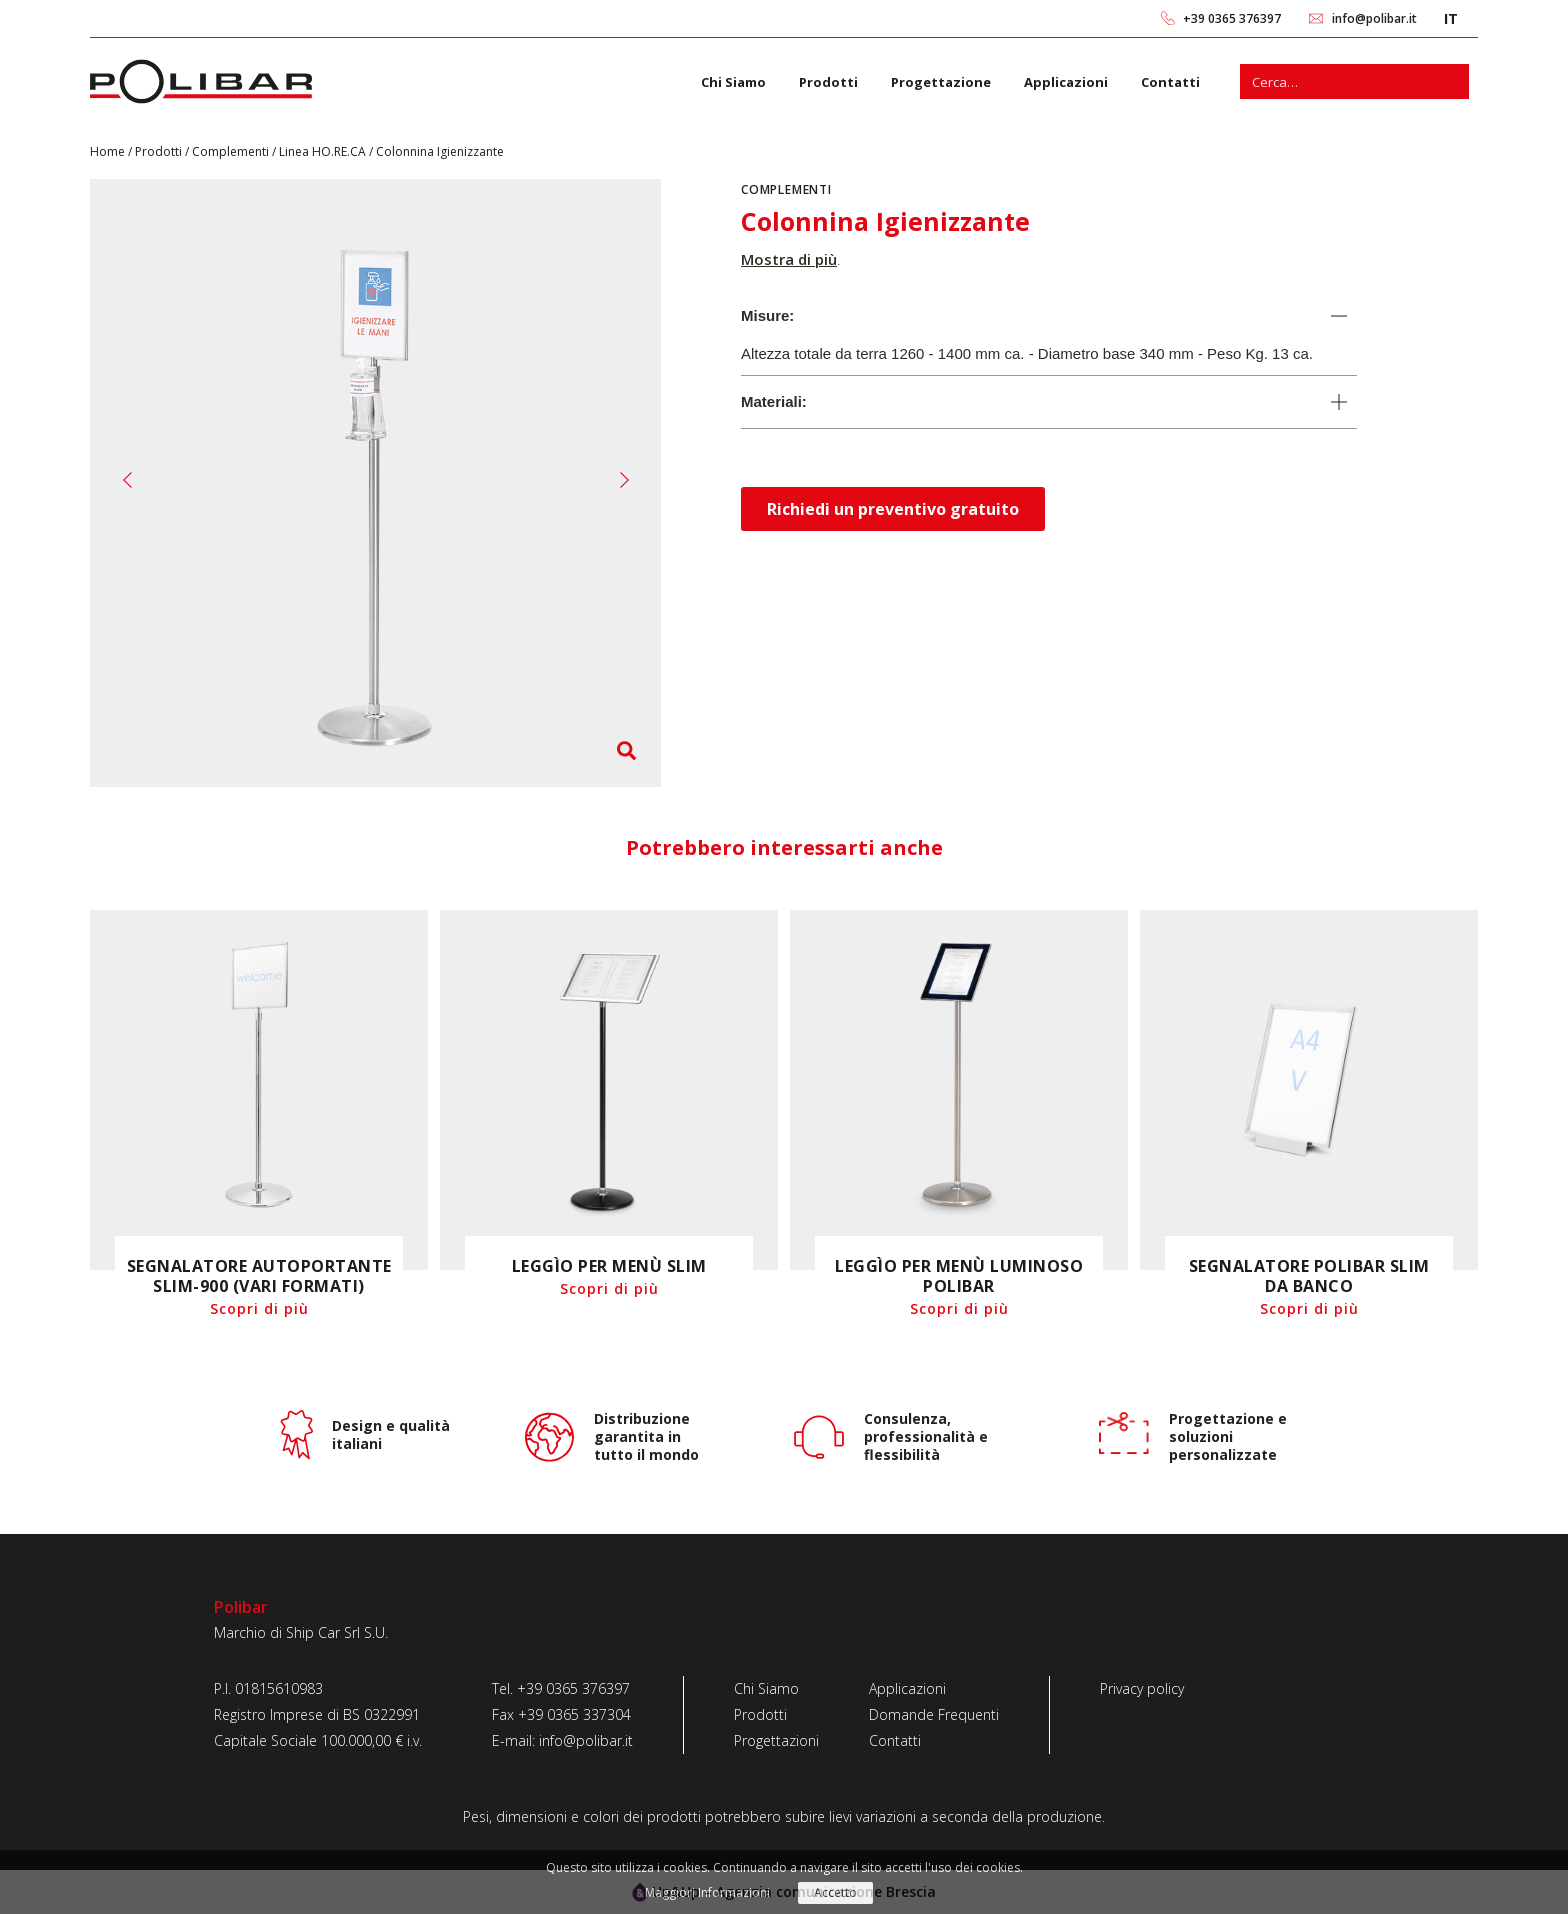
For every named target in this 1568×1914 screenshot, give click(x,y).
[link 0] (1168, 18)
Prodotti (828, 82)
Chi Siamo (733, 82)
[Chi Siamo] (776, 1689)
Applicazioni (1066, 82)
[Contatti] (934, 1741)
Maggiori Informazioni (707, 1892)
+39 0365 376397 (1232, 18)
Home (109, 151)
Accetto (835, 1892)
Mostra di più (789, 259)
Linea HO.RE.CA (324, 151)
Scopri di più (259, 1308)
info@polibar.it (1374, 18)
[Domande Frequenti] (934, 1715)
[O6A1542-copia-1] (375, 494)
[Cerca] (1451, 81)
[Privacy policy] (1142, 1689)
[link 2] (1316, 18)
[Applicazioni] (934, 1689)
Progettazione (941, 82)
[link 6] (201, 81)
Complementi (232, 151)
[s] (1337, 81)
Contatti (1170, 82)
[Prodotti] (776, 1715)
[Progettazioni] (776, 1741)
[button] (127, 480)
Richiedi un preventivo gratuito (893, 509)
